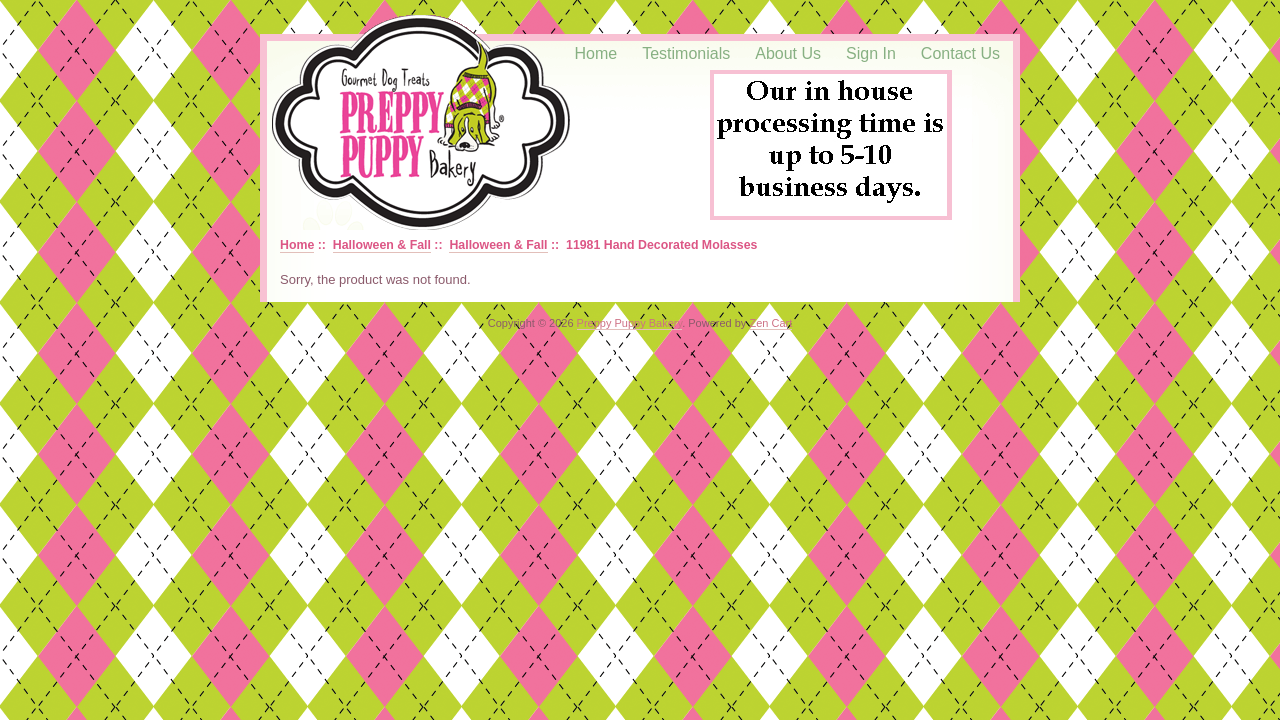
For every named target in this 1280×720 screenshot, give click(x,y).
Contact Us (960, 53)
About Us (788, 53)
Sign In (871, 53)
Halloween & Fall (382, 245)
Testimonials (686, 53)
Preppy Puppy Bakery (630, 323)
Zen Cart (770, 323)
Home (596, 53)
